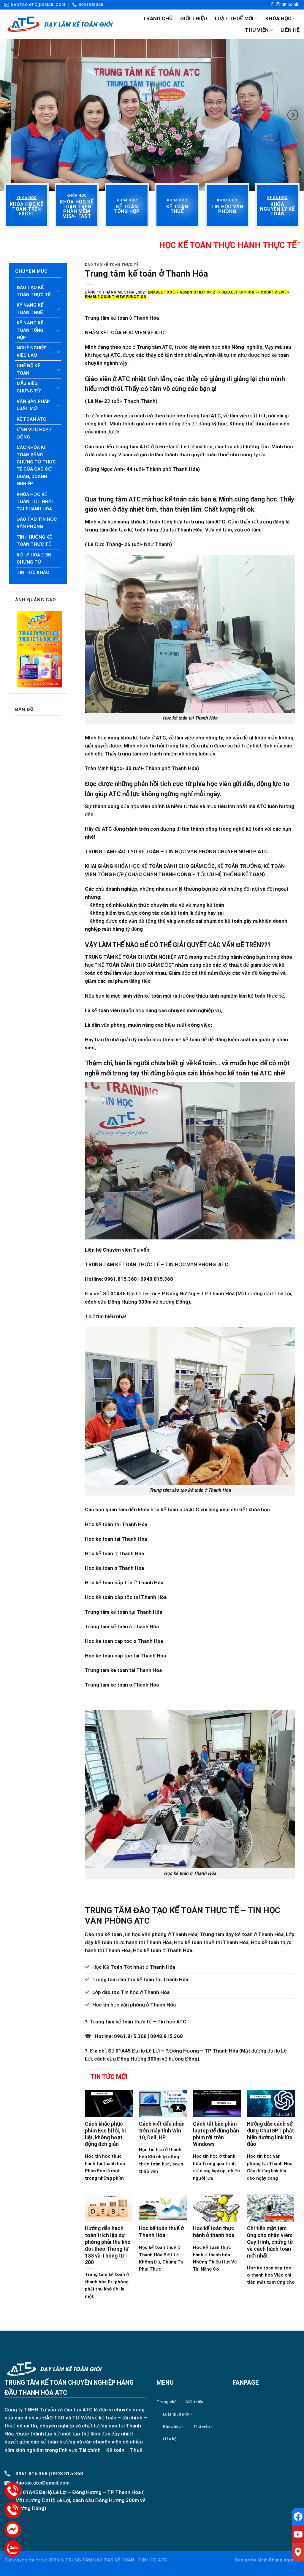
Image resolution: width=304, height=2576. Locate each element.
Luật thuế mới (236, 18)
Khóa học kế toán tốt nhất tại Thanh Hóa (36, 502)
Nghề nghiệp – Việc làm (34, 351)
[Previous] (11, 115)
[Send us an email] (290, 4)
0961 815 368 (31, 2473)
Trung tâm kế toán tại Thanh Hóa (123, 1612)
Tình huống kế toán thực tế (34, 540)
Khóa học (280, 18)
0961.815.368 (130, 2036)
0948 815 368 (67, 2473)
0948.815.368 (166, 2036)
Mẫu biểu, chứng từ (28, 387)
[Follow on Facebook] (272, 4)
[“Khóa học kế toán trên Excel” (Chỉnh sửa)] (26, 209)
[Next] (292, 115)
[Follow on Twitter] (284, 4)
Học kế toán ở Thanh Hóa (114, 1553)
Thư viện (259, 30)
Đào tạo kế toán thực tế (33, 291)
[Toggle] (58, 291)
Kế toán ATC (31, 419)
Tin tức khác (33, 572)
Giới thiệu (193, 18)
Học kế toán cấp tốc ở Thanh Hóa (124, 1583)
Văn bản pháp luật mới (33, 405)
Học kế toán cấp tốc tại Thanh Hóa (126, 1597)
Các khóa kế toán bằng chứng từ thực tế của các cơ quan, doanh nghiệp (36, 465)
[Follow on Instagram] (278, 4)
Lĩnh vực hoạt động (34, 433)
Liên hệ (290, 30)
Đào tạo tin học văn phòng (37, 523)
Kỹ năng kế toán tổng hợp (30, 330)
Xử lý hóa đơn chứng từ (34, 558)
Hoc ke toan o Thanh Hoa (114, 1568)
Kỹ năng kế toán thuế (30, 308)
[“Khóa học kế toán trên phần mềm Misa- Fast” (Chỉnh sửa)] (77, 209)
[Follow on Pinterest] (296, 4)
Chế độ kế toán (28, 369)
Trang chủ (157, 18)
